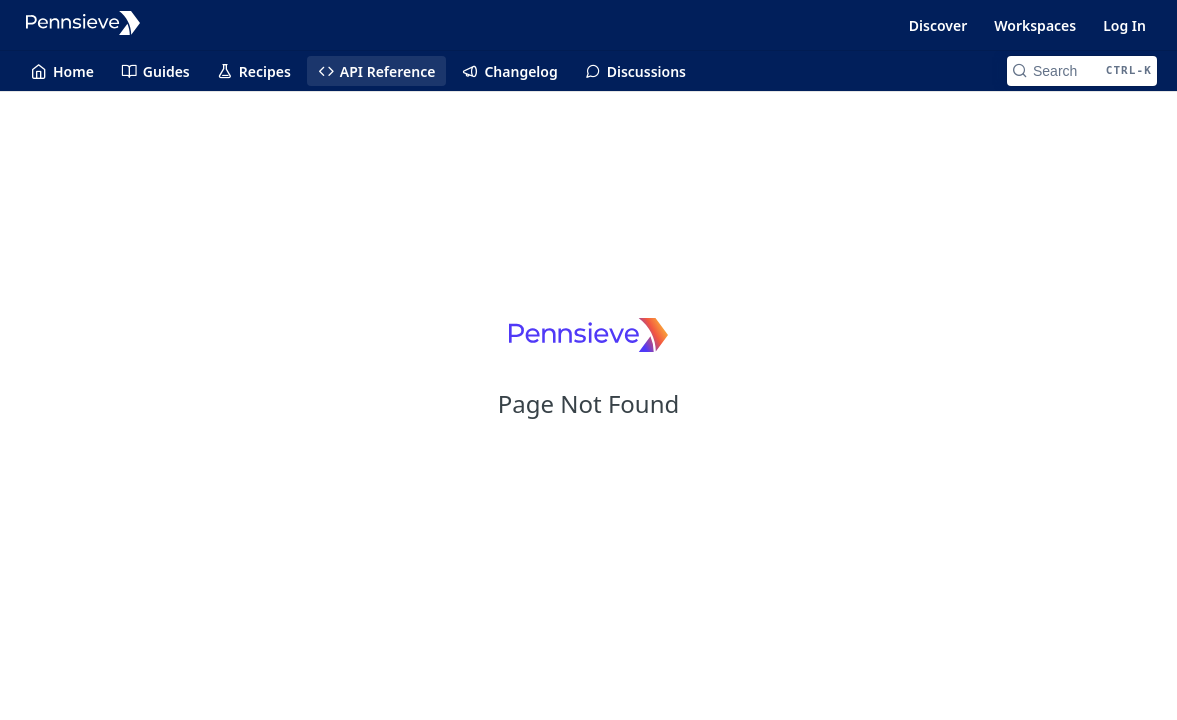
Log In (1124, 25)
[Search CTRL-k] (1082, 71)
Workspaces (1035, 25)
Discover (938, 25)
